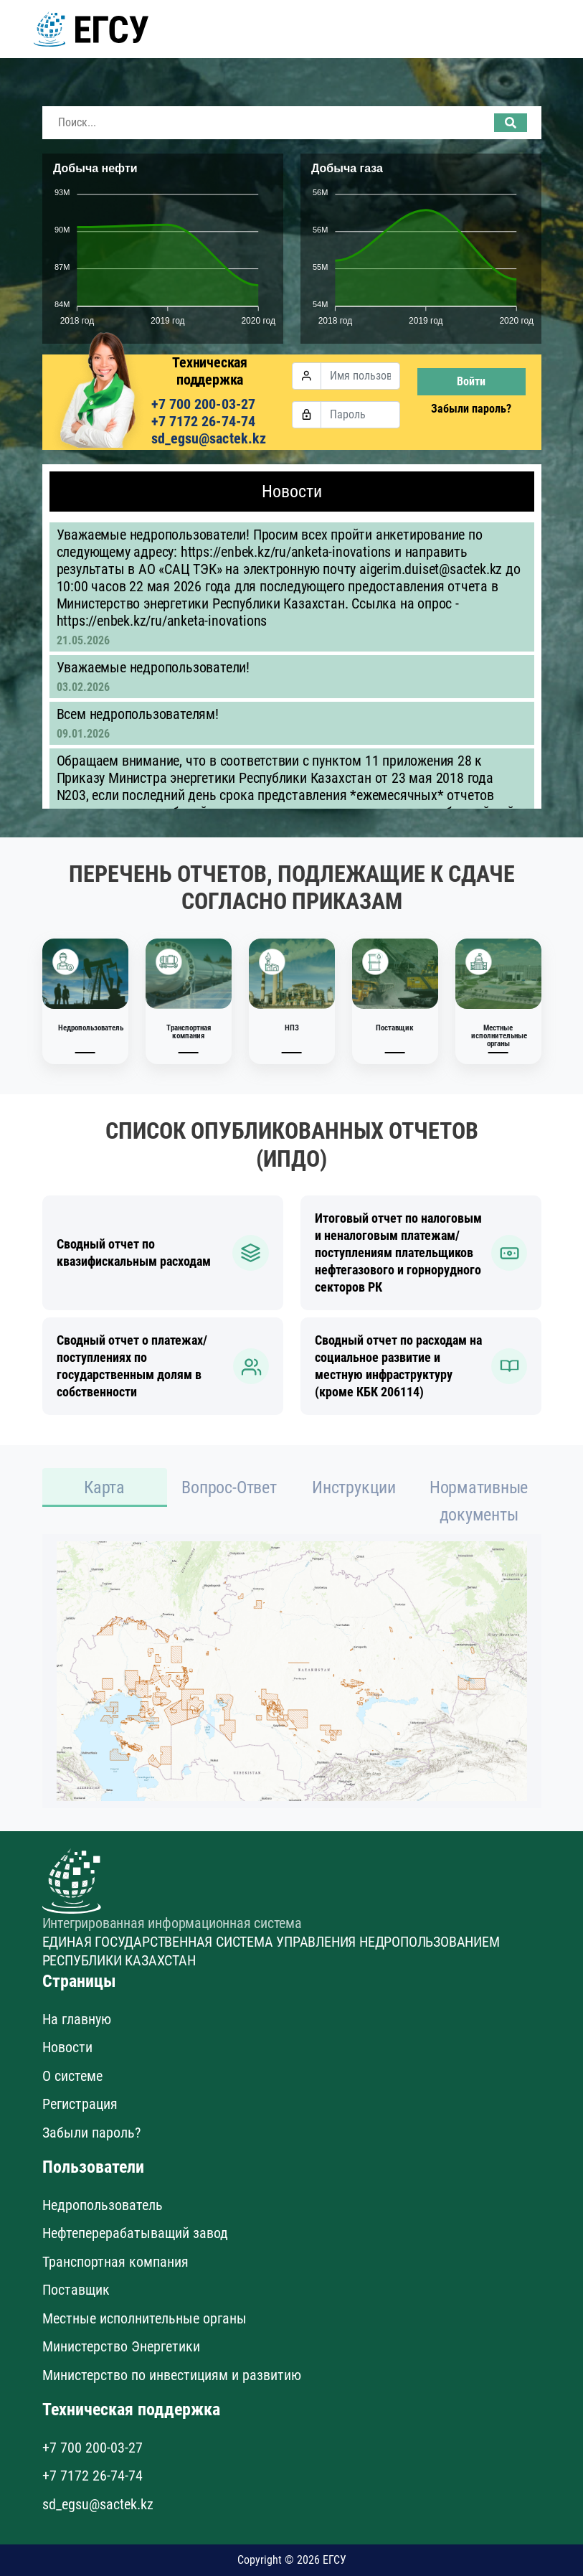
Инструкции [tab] (354, 1487)
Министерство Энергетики (121, 2346)
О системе (72, 2075)
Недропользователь (102, 2205)
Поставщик (76, 2289)
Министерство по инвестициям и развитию (171, 2375)
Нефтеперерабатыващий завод (135, 2233)
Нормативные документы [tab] (479, 1501)
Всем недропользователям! (138, 714)
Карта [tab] (104, 1487)
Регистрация (80, 2103)
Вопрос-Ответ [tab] (228, 1487)
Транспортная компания (115, 2261)
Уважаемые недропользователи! (153, 667)
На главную (76, 2019)
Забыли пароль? (471, 408)
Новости (67, 2047)
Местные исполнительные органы (144, 2318)
